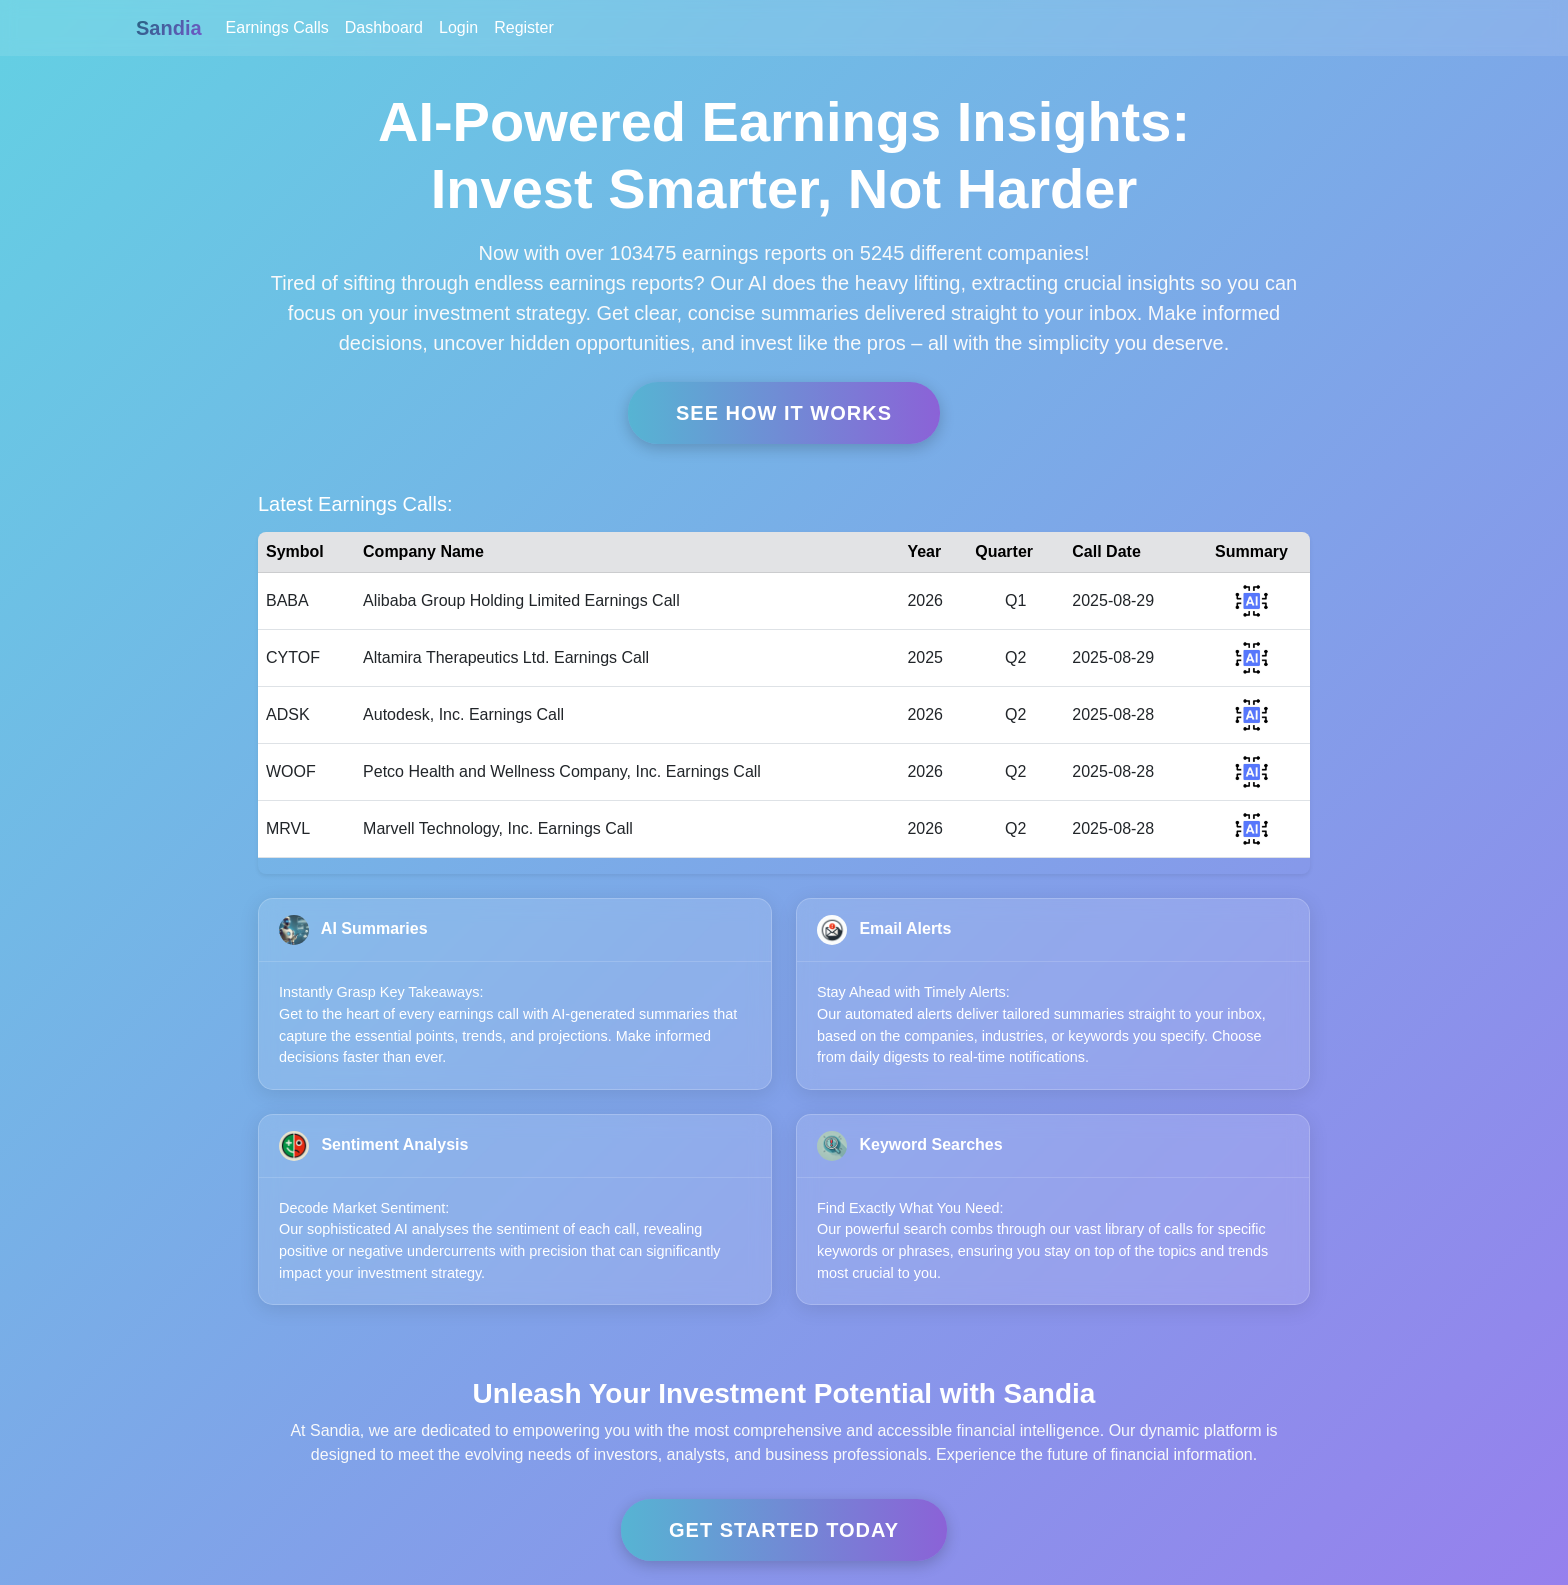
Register (524, 27)
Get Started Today (784, 1530)
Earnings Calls (277, 27)
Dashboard (384, 27)
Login (458, 27)
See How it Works (784, 413)
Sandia (169, 28)
